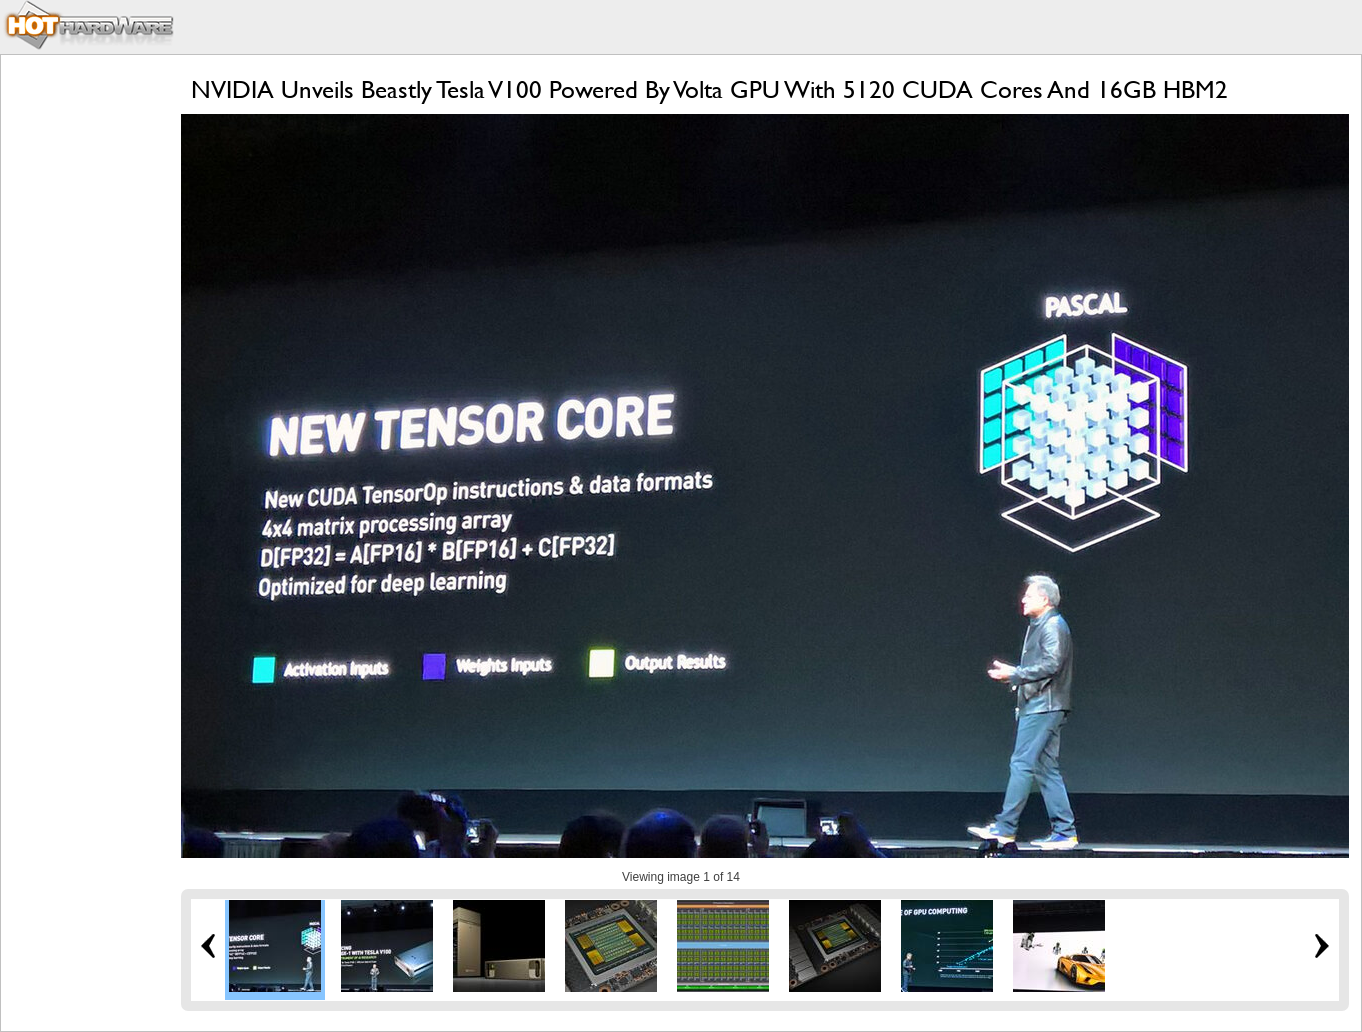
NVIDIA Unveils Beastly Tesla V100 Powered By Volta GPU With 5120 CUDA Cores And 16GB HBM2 (709, 89)
